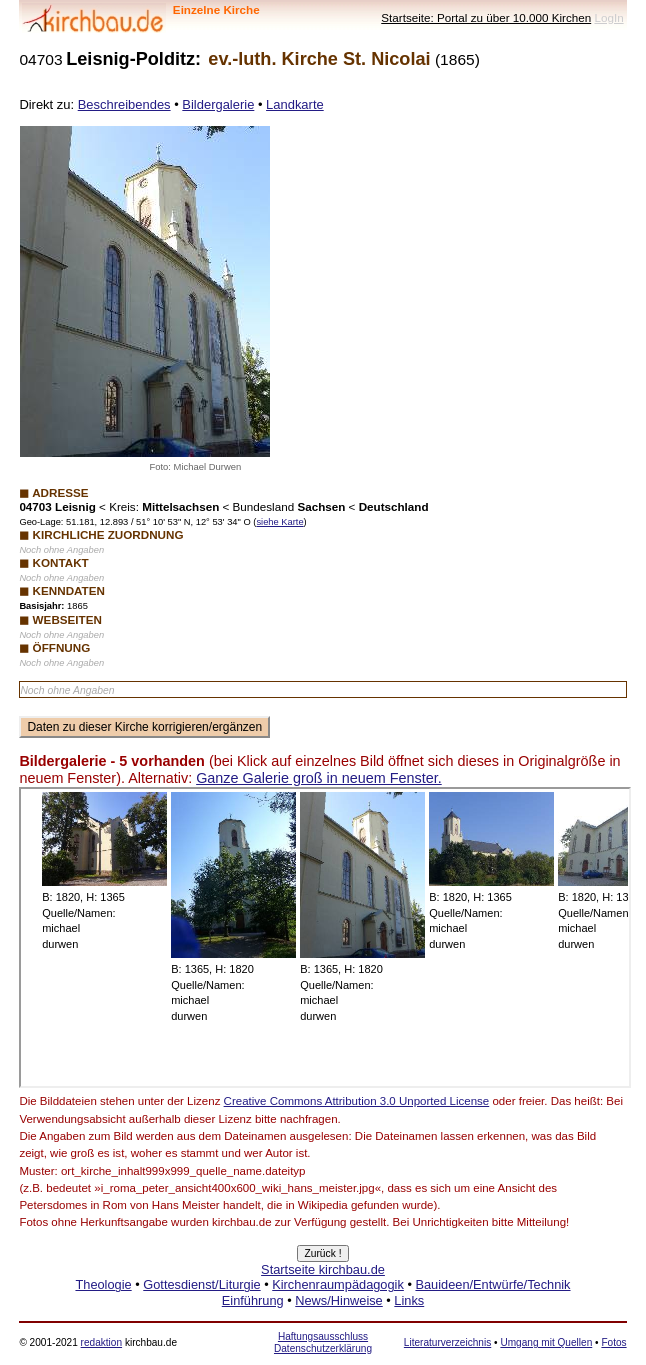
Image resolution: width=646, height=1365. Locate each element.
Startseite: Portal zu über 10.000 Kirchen (486, 17)
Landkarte (295, 104)
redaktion (101, 1342)
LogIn (608, 17)
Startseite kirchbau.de (323, 1269)
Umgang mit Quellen (546, 1342)
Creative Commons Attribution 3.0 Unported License (357, 1101)
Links (409, 1300)
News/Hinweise (338, 1300)
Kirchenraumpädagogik (338, 1284)
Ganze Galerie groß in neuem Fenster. (319, 778)
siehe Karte (279, 522)
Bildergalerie (218, 104)
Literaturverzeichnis (447, 1342)
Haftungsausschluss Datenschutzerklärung (323, 1342)
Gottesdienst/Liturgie (201, 1284)
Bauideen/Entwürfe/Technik (492, 1284)
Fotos (613, 1342)
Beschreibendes (124, 104)
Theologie (103, 1284)
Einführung (253, 1300)
